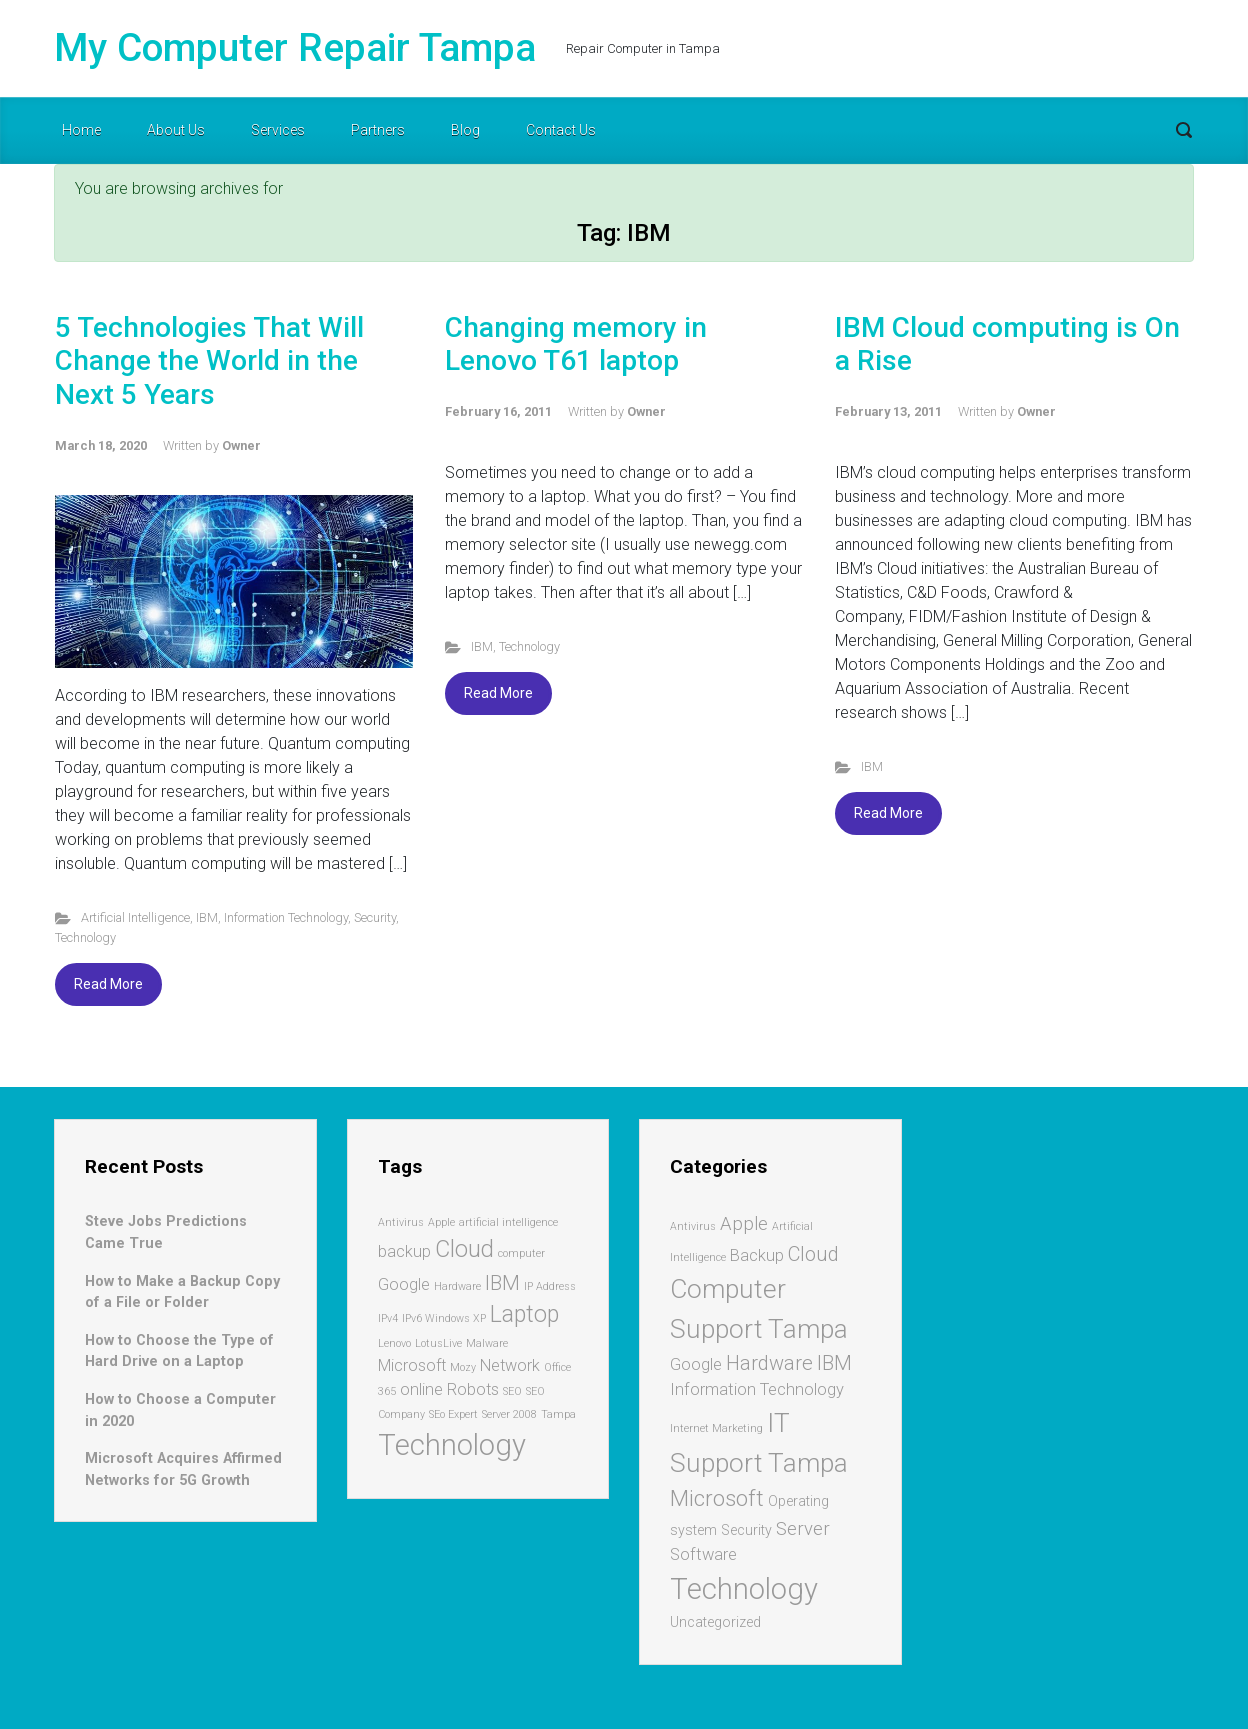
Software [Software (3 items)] (703, 1554)
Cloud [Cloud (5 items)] (813, 1254)
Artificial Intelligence (135, 917)
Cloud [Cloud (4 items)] (464, 1249)
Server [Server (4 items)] (803, 1529)
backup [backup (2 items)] (404, 1251)
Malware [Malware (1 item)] (487, 1343)
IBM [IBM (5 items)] (834, 1363)
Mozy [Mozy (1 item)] (463, 1367)
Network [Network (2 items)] (510, 1365)
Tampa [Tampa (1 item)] (558, 1414)
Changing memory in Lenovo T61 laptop (576, 344)
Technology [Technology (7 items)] (452, 1445)
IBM (207, 917)
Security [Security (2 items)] (746, 1530)
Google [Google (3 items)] (696, 1364)
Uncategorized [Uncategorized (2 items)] (715, 1622)
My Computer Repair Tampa (295, 48)
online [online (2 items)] (421, 1389)
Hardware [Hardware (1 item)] (457, 1286)
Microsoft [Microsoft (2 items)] (412, 1365)
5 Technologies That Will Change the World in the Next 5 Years (209, 361)
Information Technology (286, 917)
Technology (85, 937)
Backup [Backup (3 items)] (757, 1255)
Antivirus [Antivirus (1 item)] (401, 1222)
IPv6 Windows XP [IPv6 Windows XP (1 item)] (444, 1318)
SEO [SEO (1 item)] (512, 1391)
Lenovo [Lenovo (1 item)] (394, 1343)
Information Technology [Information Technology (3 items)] (757, 1389)
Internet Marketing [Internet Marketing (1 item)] (716, 1428)
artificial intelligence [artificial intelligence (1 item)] (508, 1222)
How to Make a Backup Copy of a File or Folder (182, 1292)
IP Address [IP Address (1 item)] (550, 1286)
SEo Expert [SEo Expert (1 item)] (453, 1414)
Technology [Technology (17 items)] (744, 1589)
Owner (241, 445)
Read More (108, 984)
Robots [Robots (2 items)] (473, 1389)
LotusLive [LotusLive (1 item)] (438, 1343)
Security (375, 917)
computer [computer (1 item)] (521, 1253)
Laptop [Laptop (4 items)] (524, 1314)
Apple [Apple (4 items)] (744, 1224)
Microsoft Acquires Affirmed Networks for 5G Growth (183, 1469)
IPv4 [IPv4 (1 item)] (388, 1318)
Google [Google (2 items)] (404, 1284)
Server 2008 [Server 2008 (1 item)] (509, 1414)
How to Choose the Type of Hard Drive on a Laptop (179, 1351)
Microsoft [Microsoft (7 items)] (717, 1498)
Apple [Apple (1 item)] (441, 1222)
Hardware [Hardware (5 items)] (769, 1363)
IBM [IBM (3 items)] (502, 1283)
